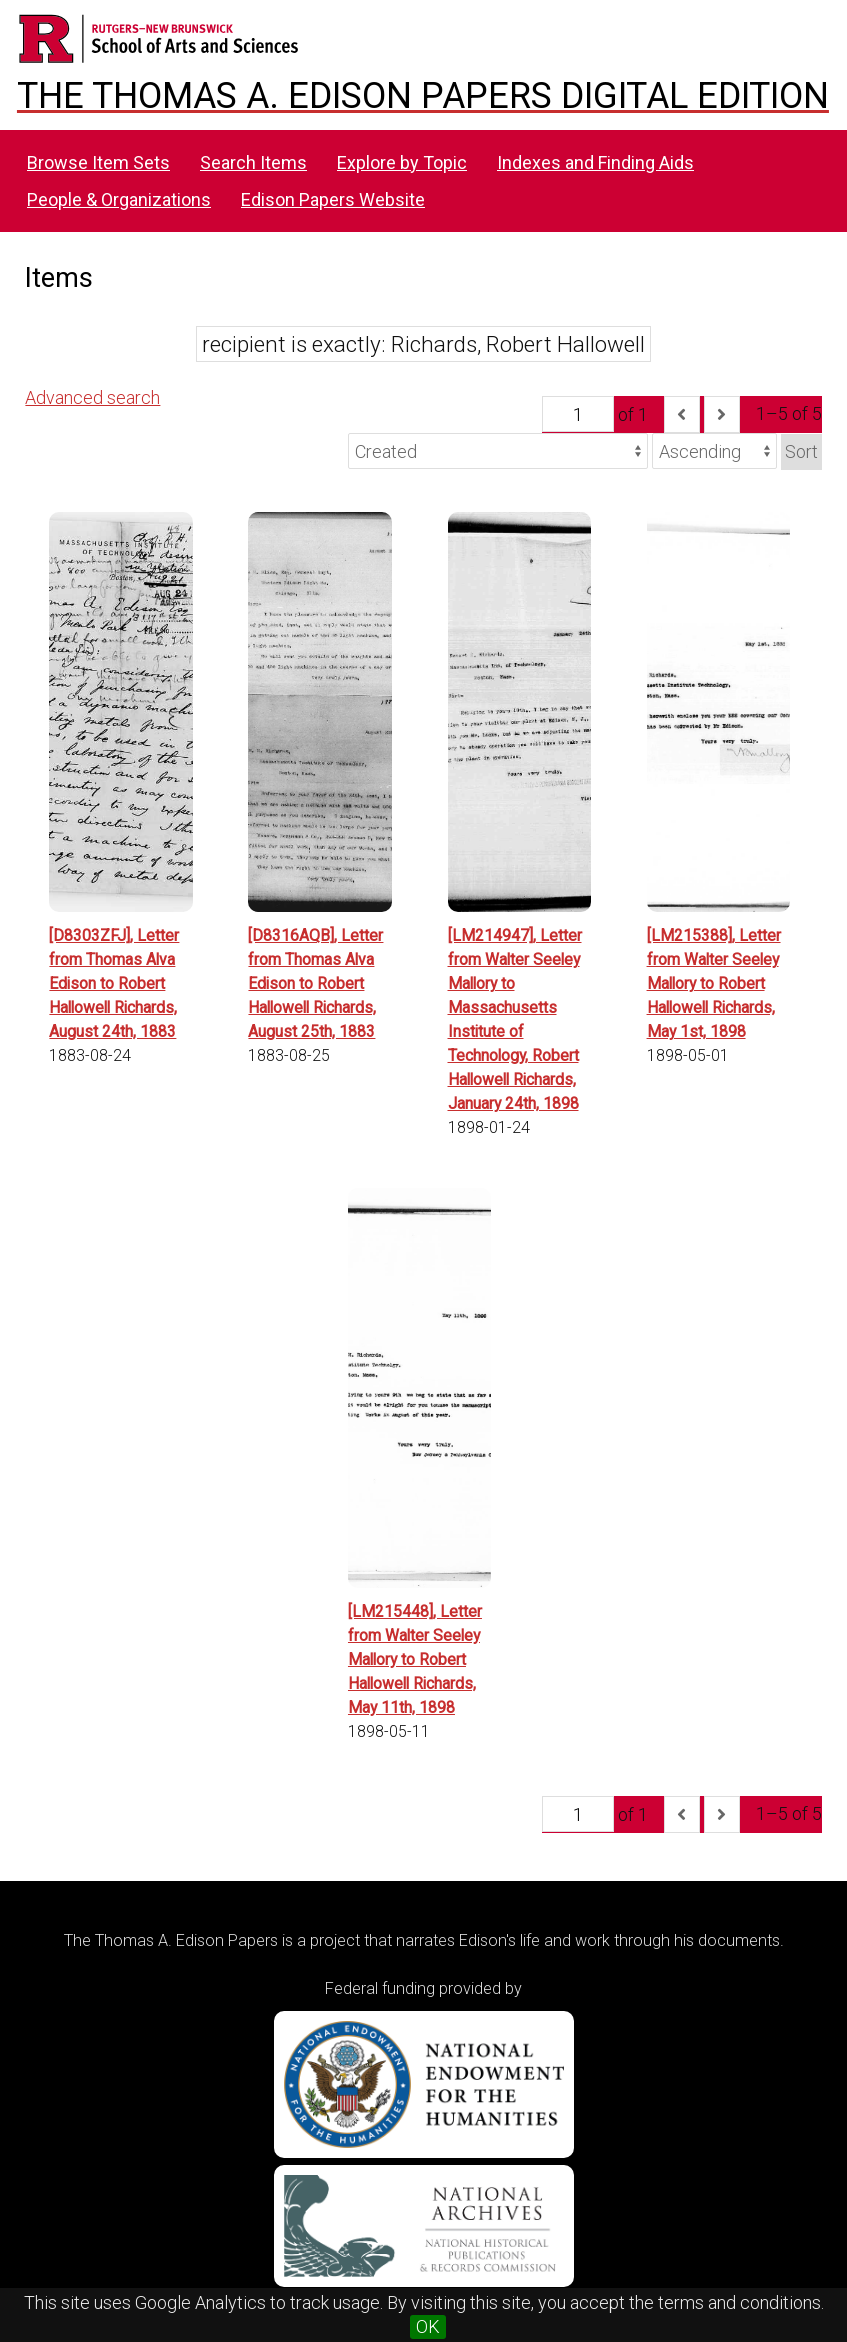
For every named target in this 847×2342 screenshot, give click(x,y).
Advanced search (92, 397)
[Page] (578, 414)
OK (428, 2326)
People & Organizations (119, 199)
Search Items (253, 162)
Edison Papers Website (333, 199)
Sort (801, 451)
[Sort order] (714, 451)
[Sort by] (498, 451)
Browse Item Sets (98, 162)
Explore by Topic (402, 162)
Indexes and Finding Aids (595, 162)
